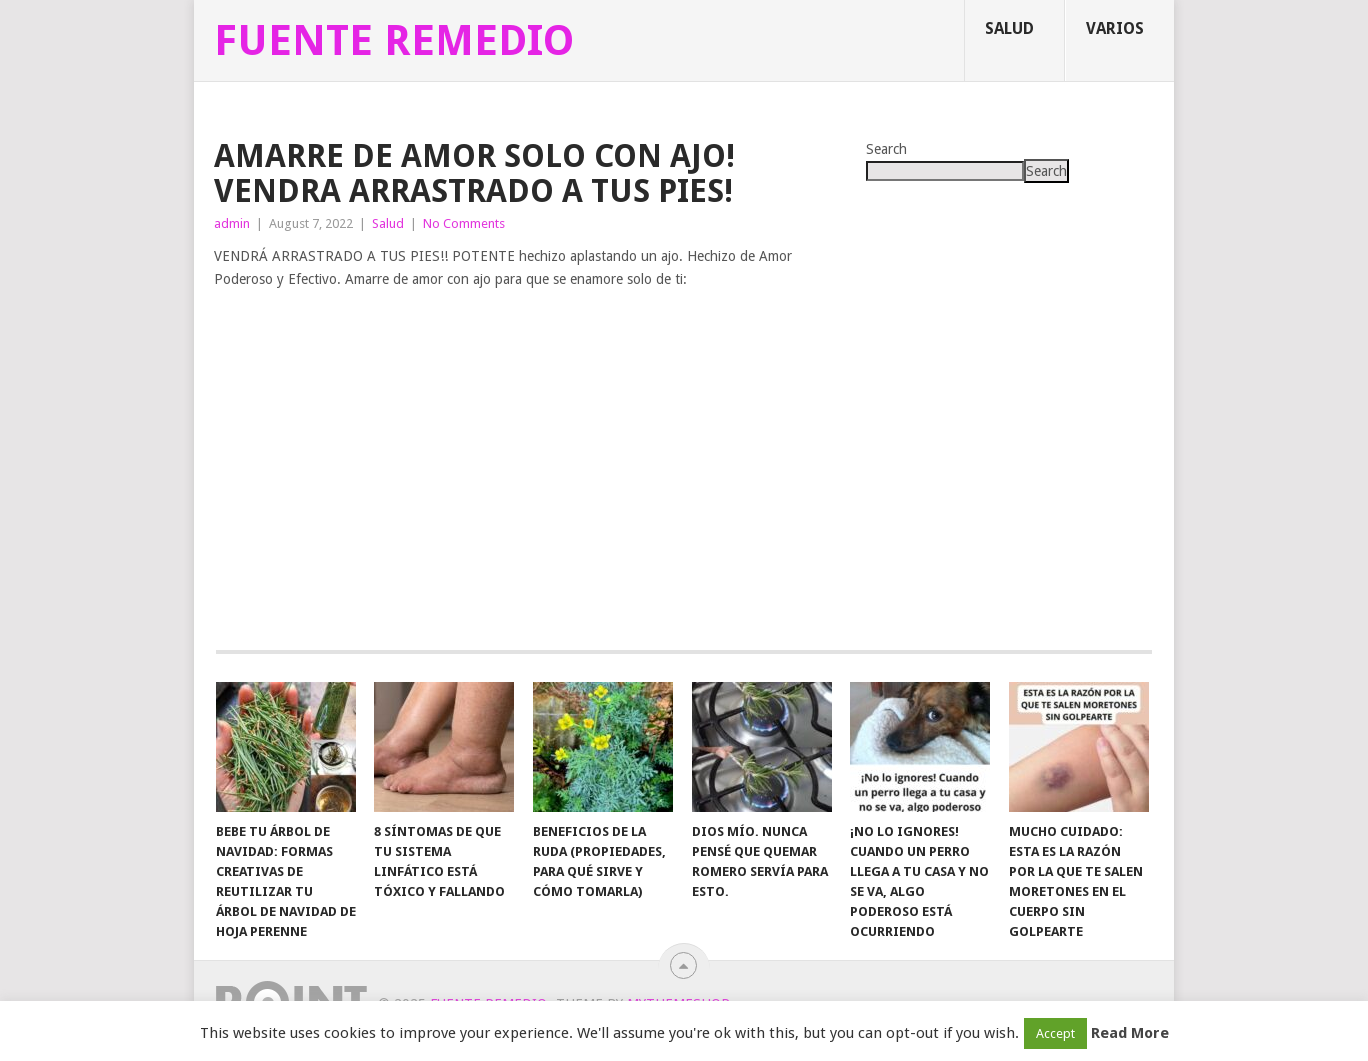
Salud (1009, 28)
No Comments (464, 223)
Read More (1130, 1033)
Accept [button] (1055, 1033)
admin (232, 223)
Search (886, 149)
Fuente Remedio (394, 41)
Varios (1115, 28)
